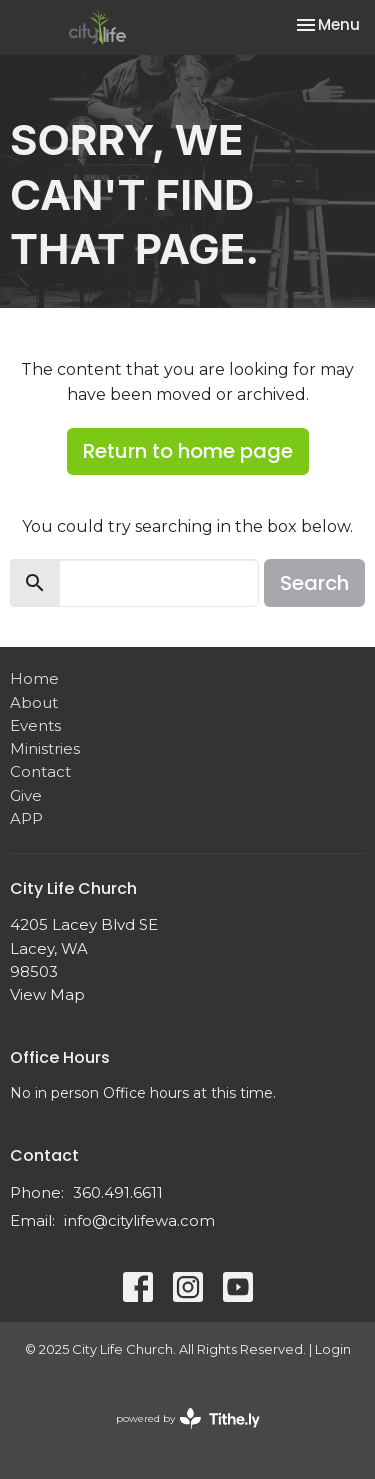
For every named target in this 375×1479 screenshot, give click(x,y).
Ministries (45, 748)
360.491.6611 (118, 1192)
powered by (188, 1418)
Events (35, 725)
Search (314, 583)
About (34, 702)
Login (333, 1349)
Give (26, 795)
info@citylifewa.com (139, 1220)
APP (26, 818)
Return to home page (188, 451)
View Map (47, 994)
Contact (40, 771)
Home (34, 678)
